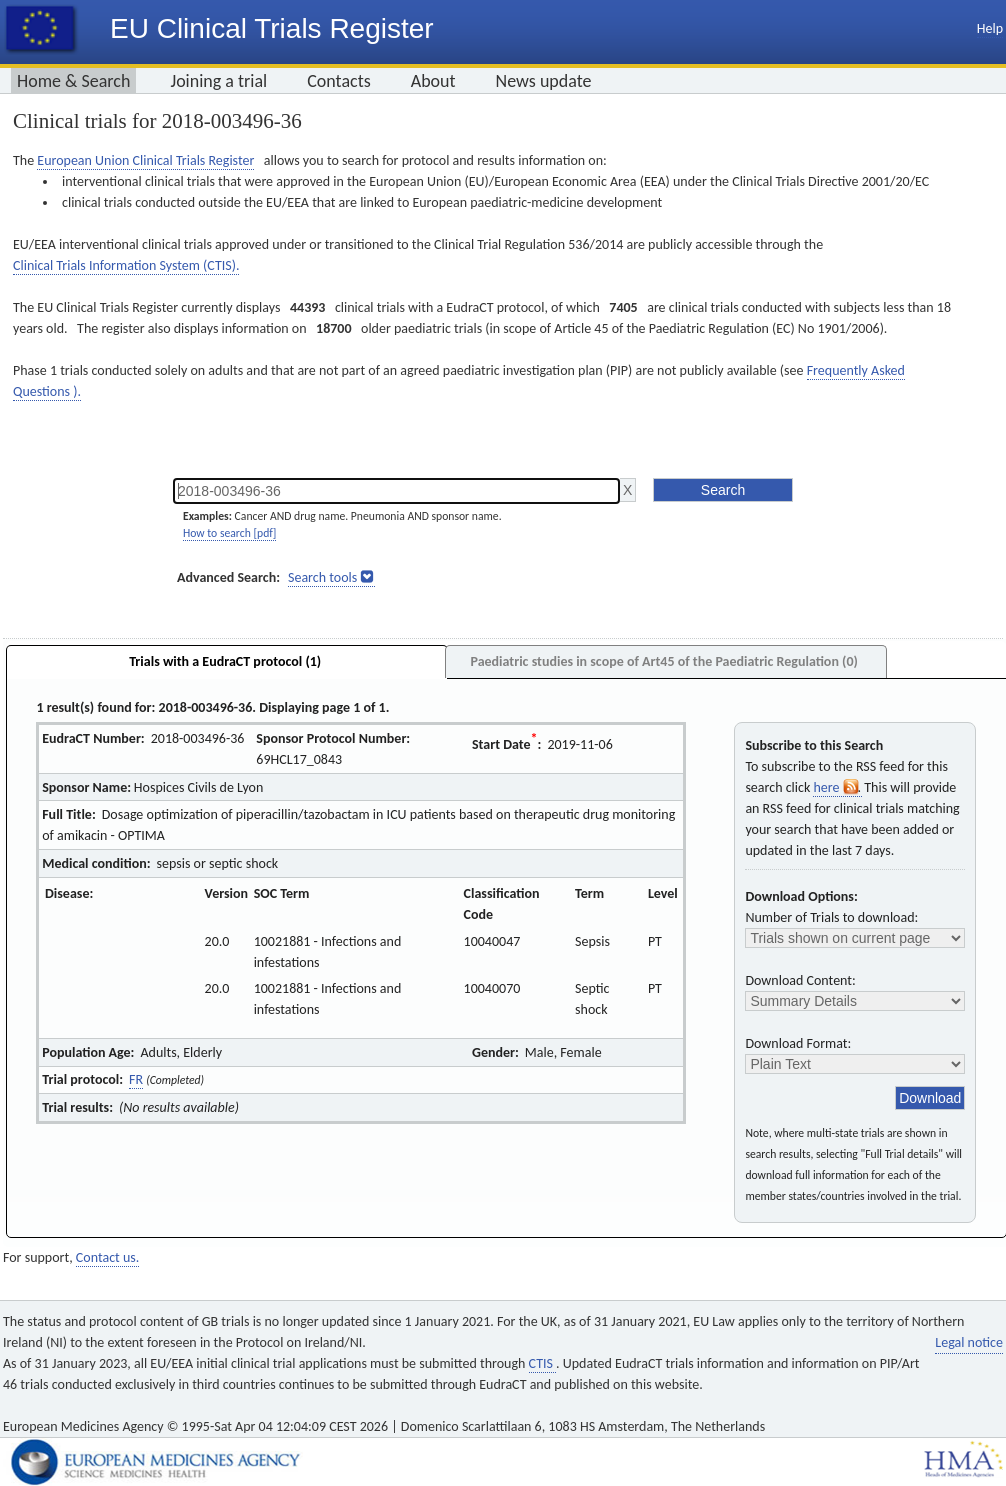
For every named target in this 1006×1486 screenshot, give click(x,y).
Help (990, 28)
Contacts (339, 81)
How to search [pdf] (229, 533)
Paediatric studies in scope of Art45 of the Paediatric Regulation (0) (663, 661)
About (433, 81)
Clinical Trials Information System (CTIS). (126, 265)
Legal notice (969, 1342)
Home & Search (73, 81)
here (837, 787)
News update (544, 81)
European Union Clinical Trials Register (145, 160)
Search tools (322, 577)
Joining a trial (218, 81)
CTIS (542, 1363)
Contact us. (107, 1257)
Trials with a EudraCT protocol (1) (225, 661)
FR (136, 1079)
